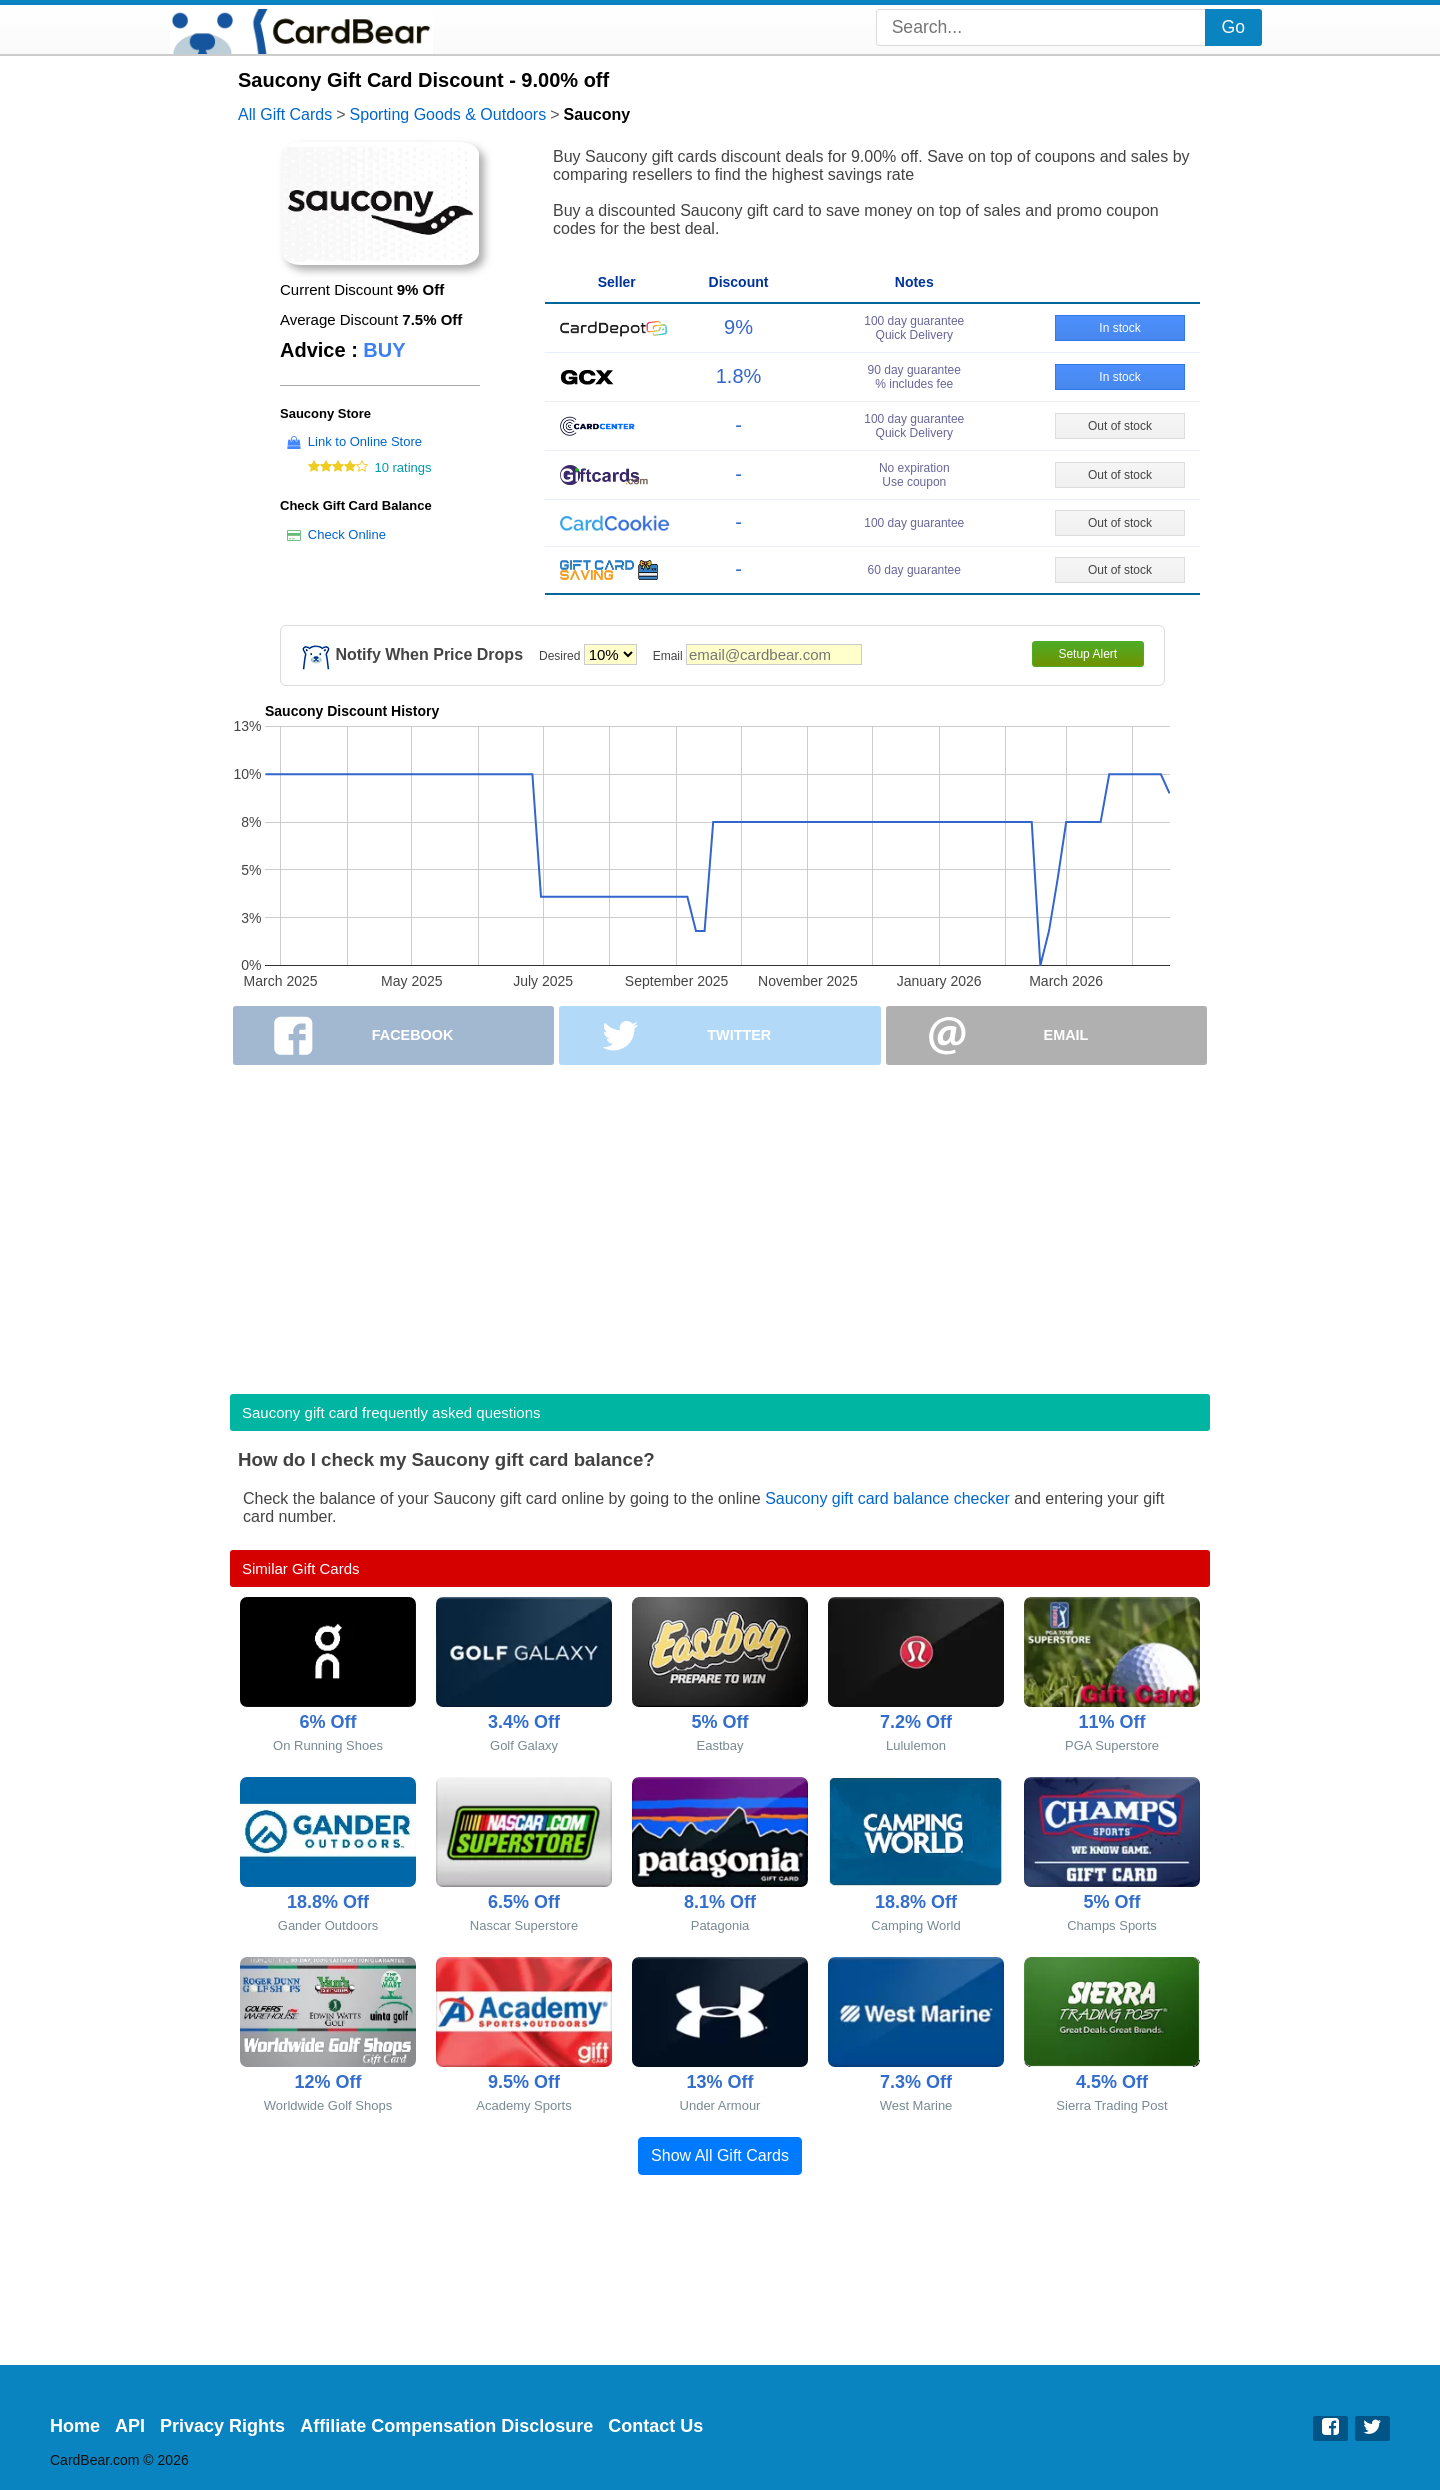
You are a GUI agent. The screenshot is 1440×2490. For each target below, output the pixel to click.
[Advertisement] (720, 1223)
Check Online (347, 534)
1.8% (739, 376)
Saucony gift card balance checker (887, 1498)
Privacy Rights (222, 2426)
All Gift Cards (285, 114)
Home (75, 2426)
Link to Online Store (365, 441)
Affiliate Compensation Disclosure (446, 2426)
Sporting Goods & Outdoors (448, 114)
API (130, 2426)
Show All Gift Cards (720, 2155)
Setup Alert (1087, 654)
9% (738, 327)
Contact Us (655, 2426)
